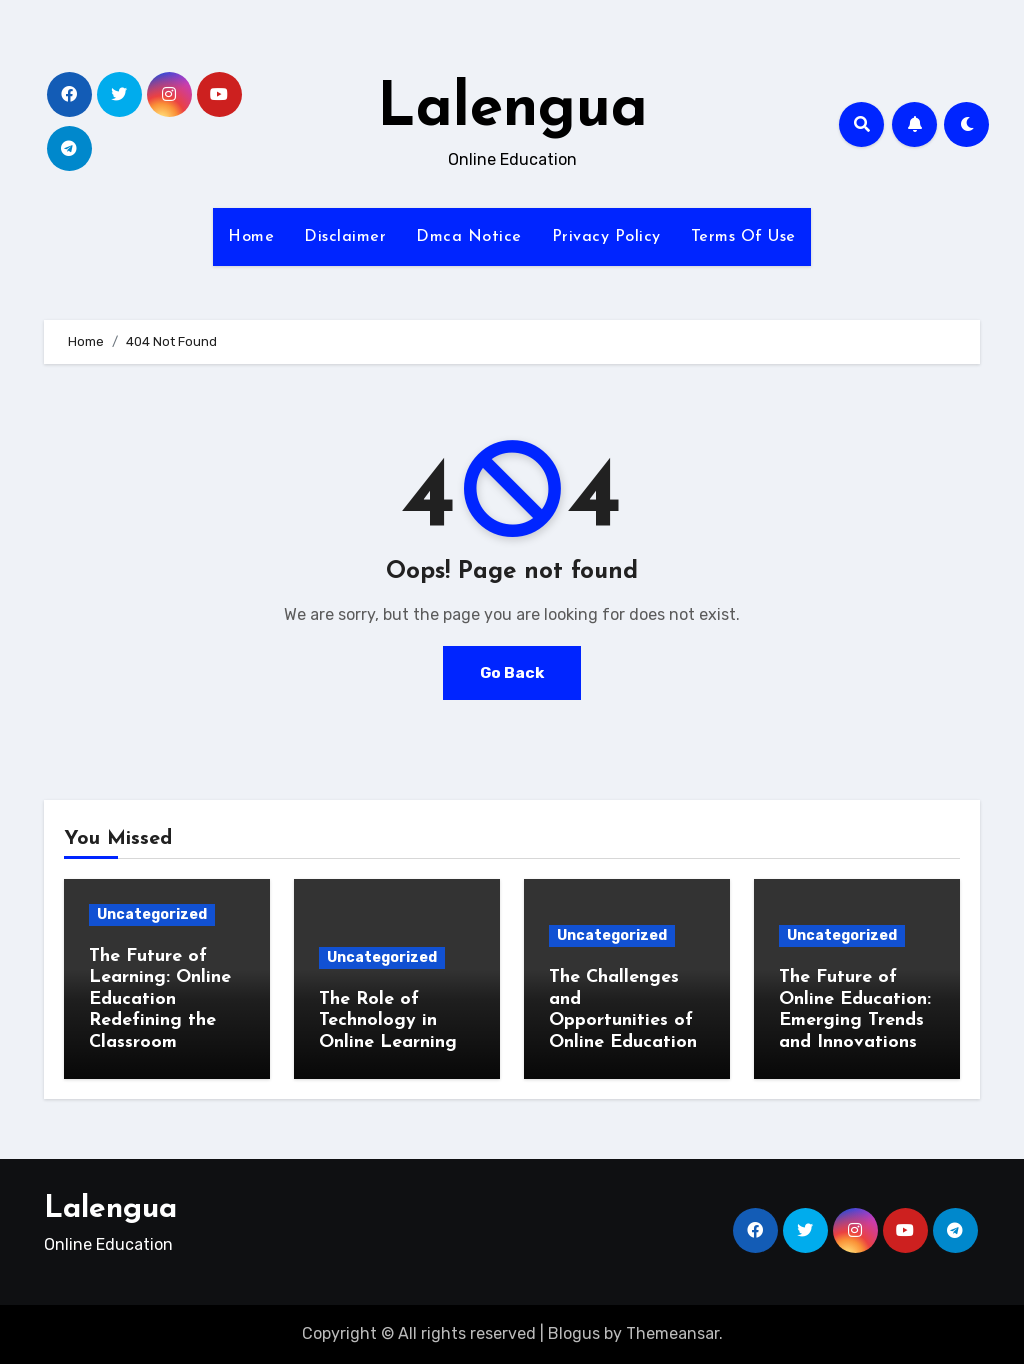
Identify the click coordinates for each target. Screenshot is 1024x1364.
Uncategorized (152, 914)
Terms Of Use (743, 237)
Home (251, 237)
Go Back (512, 672)
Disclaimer (345, 237)
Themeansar (672, 1333)
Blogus (574, 1333)
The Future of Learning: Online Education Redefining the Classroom (160, 999)
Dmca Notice (469, 237)
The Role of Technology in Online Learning (388, 1021)
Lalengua (512, 110)
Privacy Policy (606, 237)
